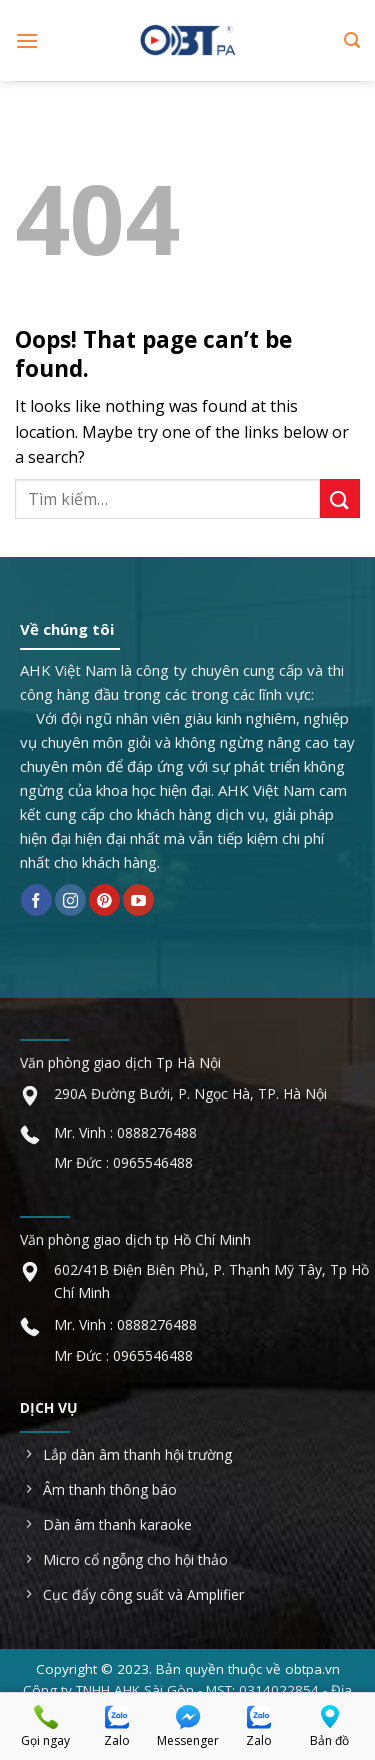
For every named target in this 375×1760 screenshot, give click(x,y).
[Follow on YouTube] (138, 900)
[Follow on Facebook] (36, 900)
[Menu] (27, 40)
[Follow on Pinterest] (104, 900)
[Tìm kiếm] (352, 40)
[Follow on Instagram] (70, 900)
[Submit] (340, 498)
